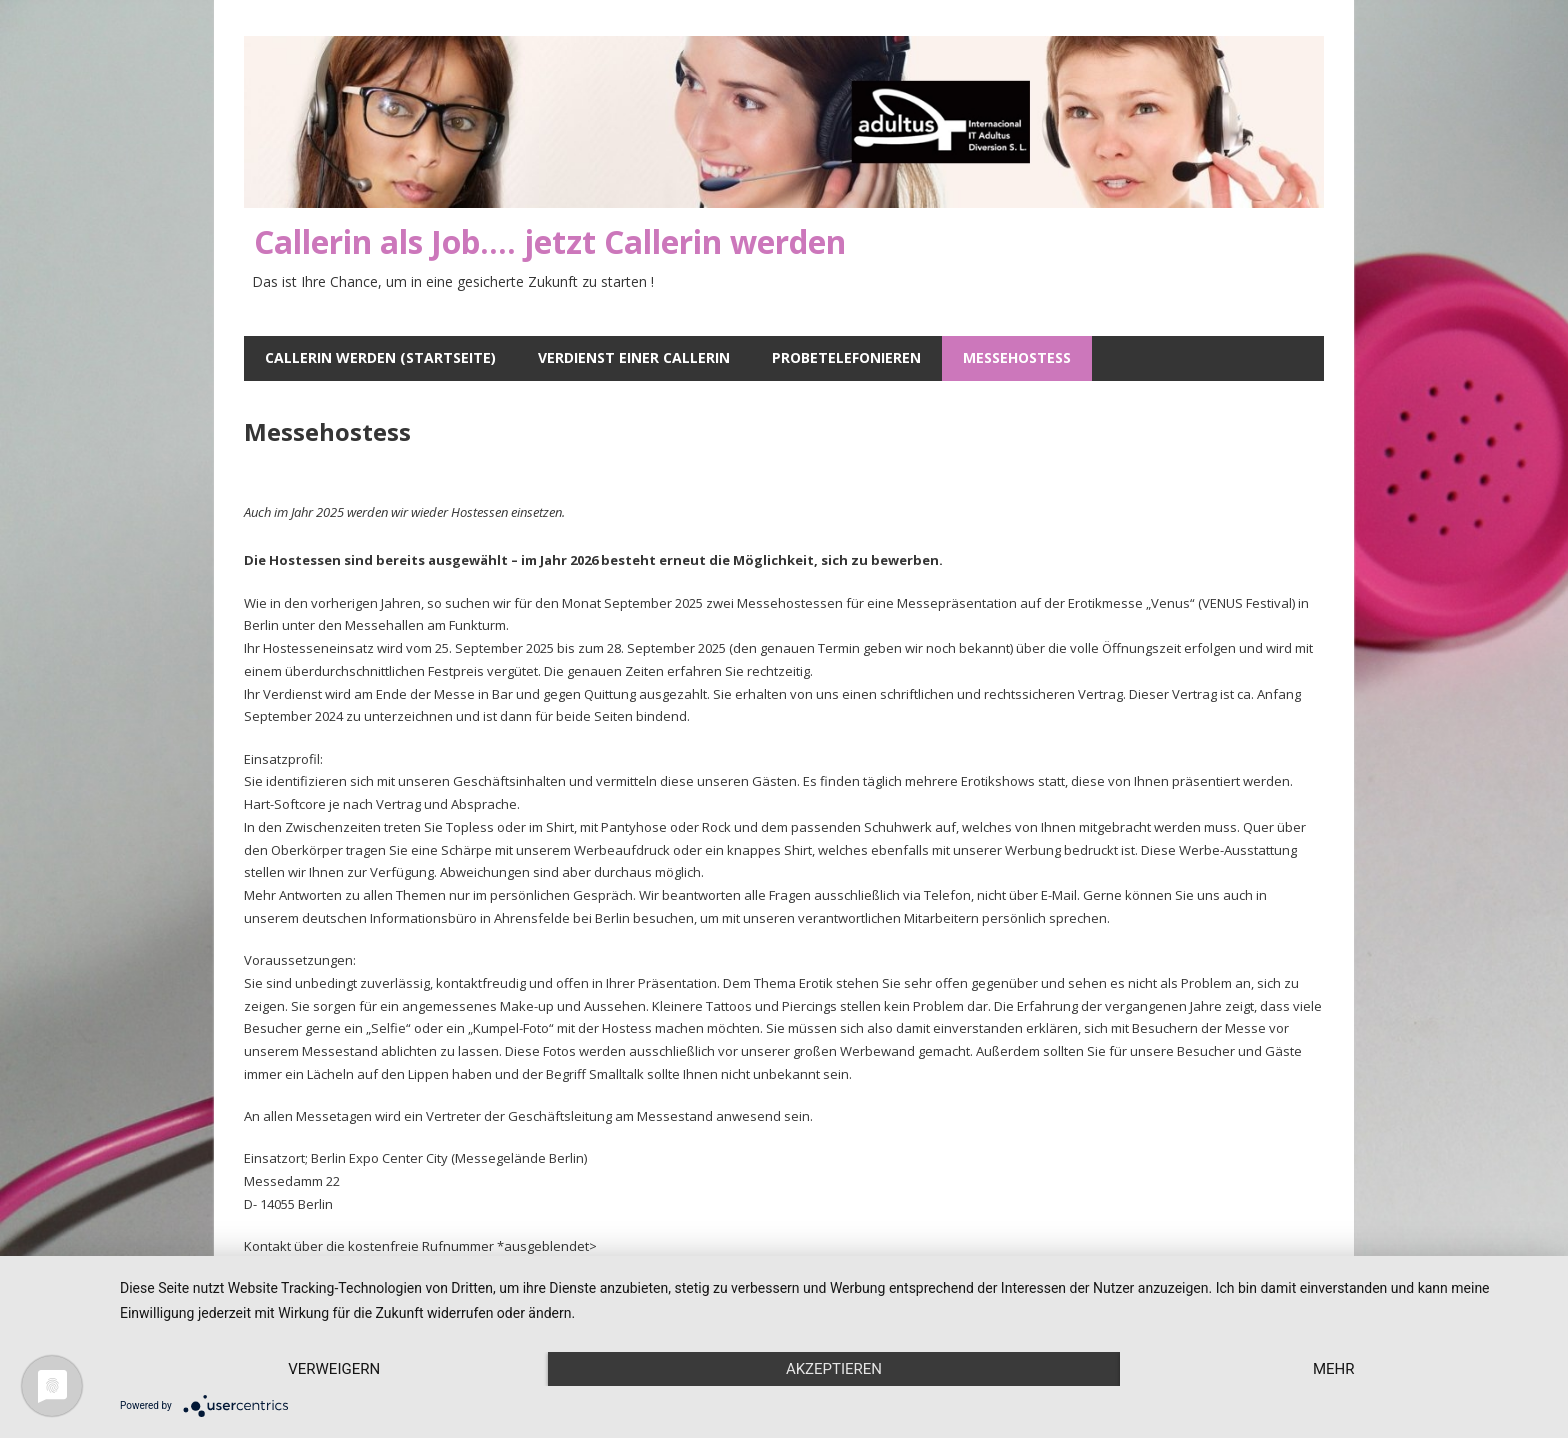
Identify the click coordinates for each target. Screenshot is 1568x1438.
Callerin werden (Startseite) (380, 357)
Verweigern (334, 1369)
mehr (1334, 1369)
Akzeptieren (834, 1369)
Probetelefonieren (846, 357)
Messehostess (1017, 357)
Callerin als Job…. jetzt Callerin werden (550, 241)
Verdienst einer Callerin (634, 357)
